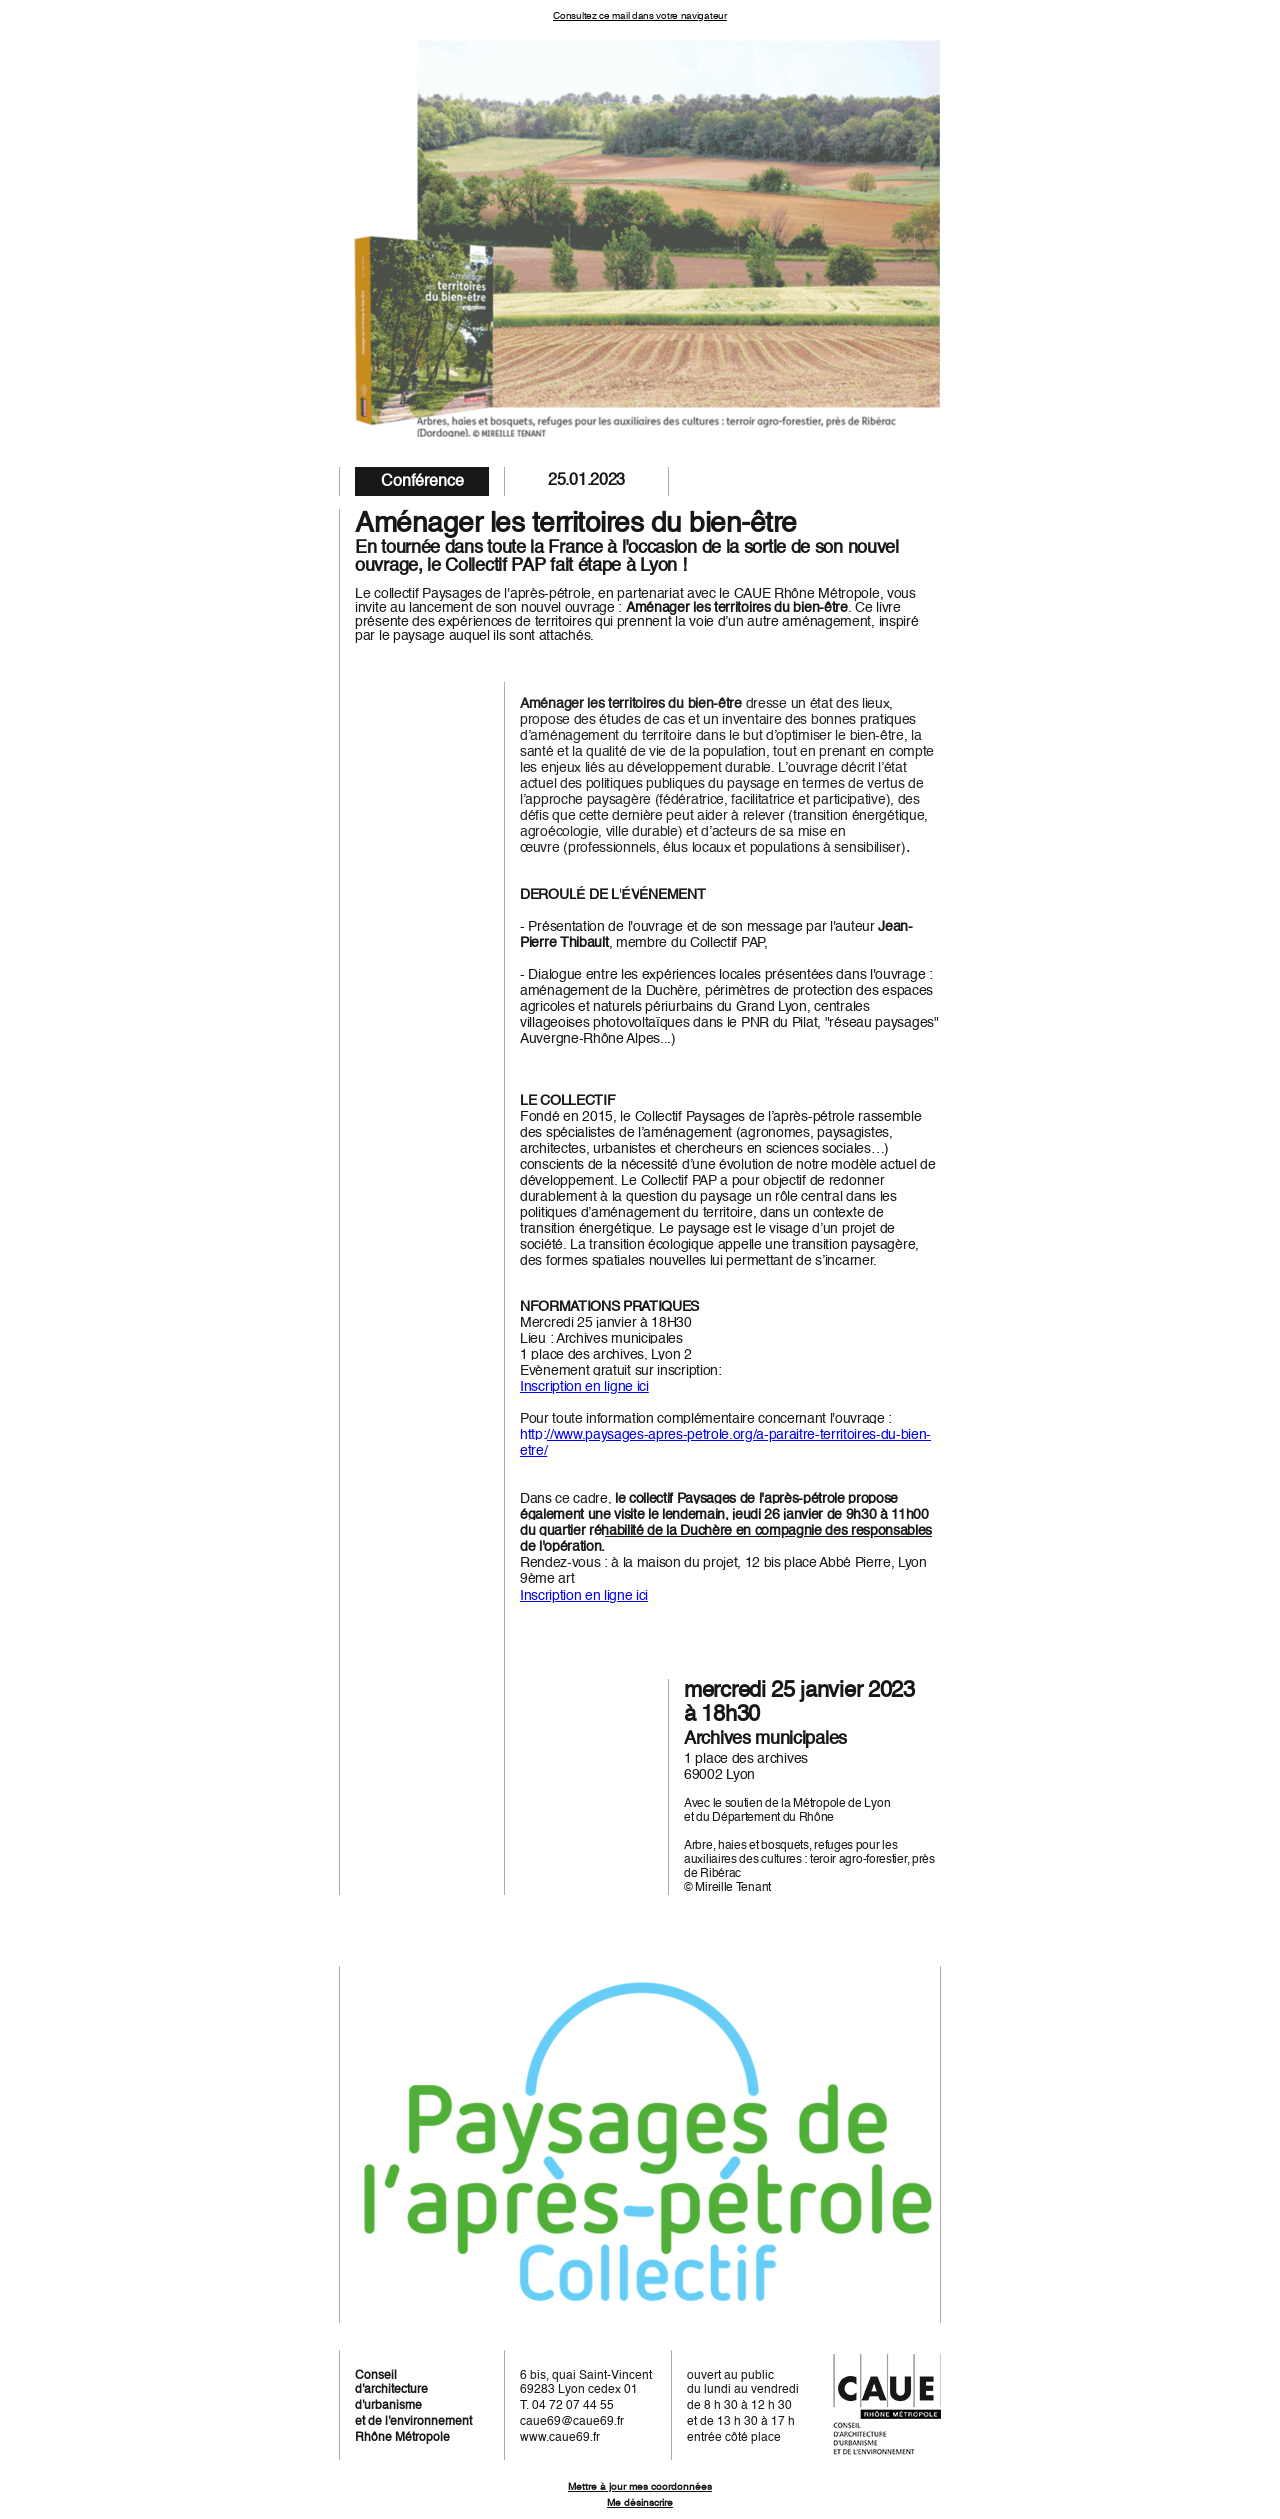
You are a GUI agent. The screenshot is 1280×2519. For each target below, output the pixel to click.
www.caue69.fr (560, 2438)
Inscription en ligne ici (584, 1387)
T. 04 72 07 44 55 (567, 2406)
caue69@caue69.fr (572, 2422)
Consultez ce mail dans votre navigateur (639, 16)
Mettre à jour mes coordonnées (640, 2487)
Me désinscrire (640, 2503)
